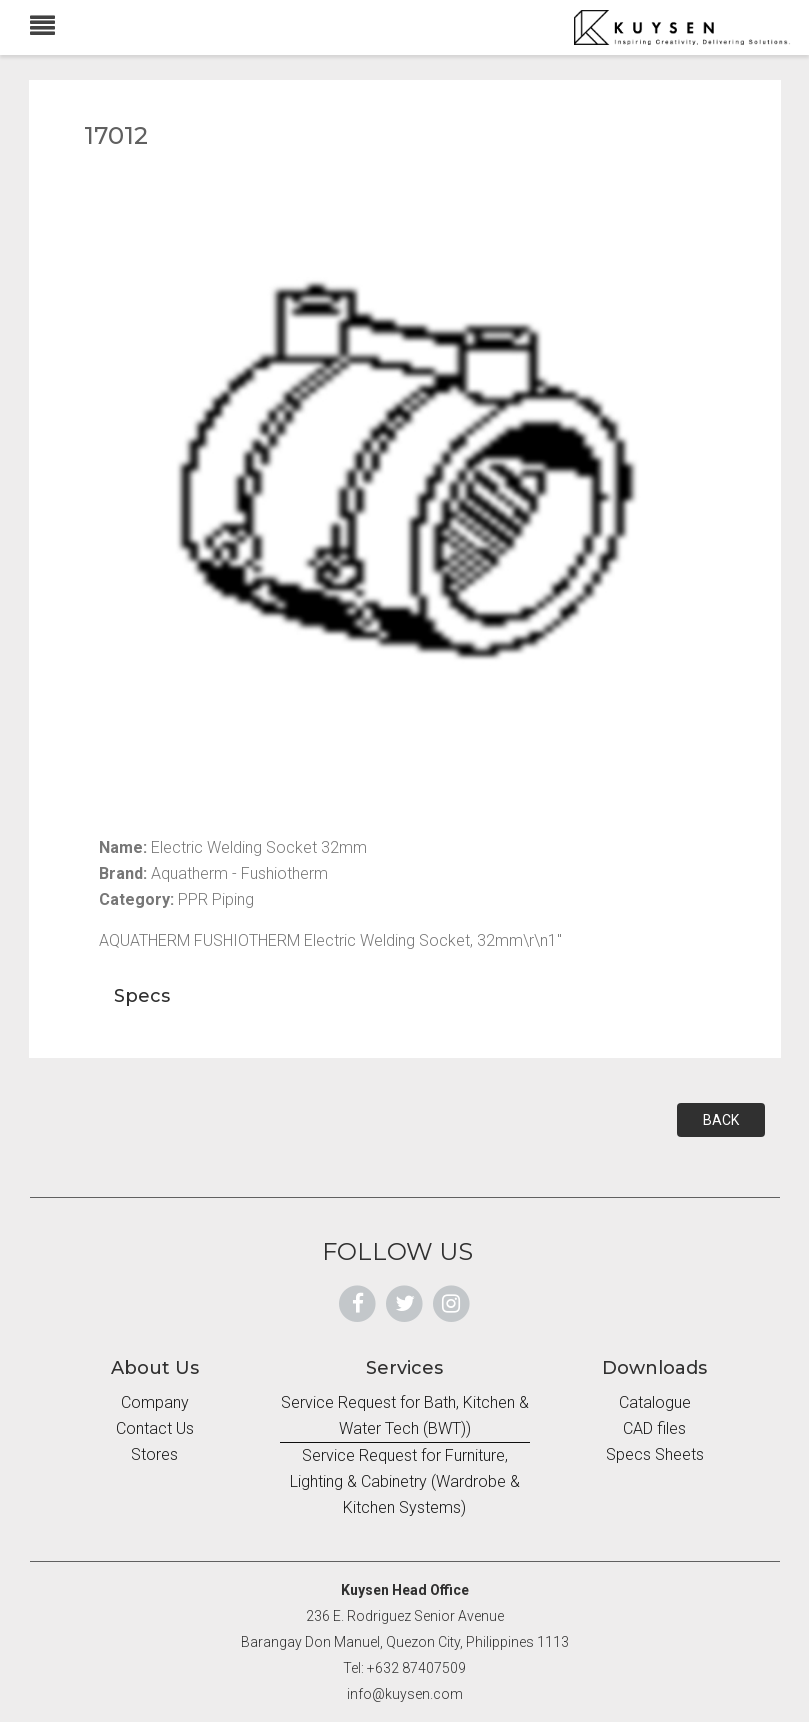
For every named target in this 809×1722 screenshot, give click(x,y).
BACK (721, 1120)
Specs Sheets (655, 1454)
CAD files (654, 1428)
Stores (154, 1454)
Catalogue (655, 1402)
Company (155, 1402)
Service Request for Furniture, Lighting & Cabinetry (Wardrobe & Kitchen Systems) (405, 1481)
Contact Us (155, 1428)
